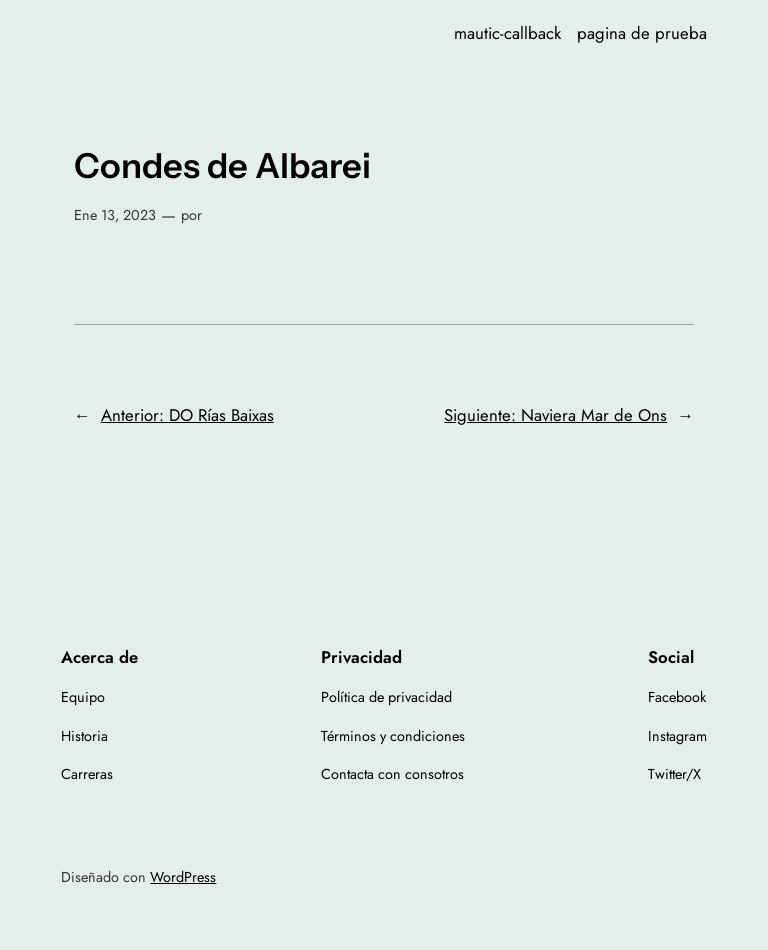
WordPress (183, 877)
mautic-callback (507, 33)
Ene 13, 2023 (115, 215)
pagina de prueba (642, 33)
